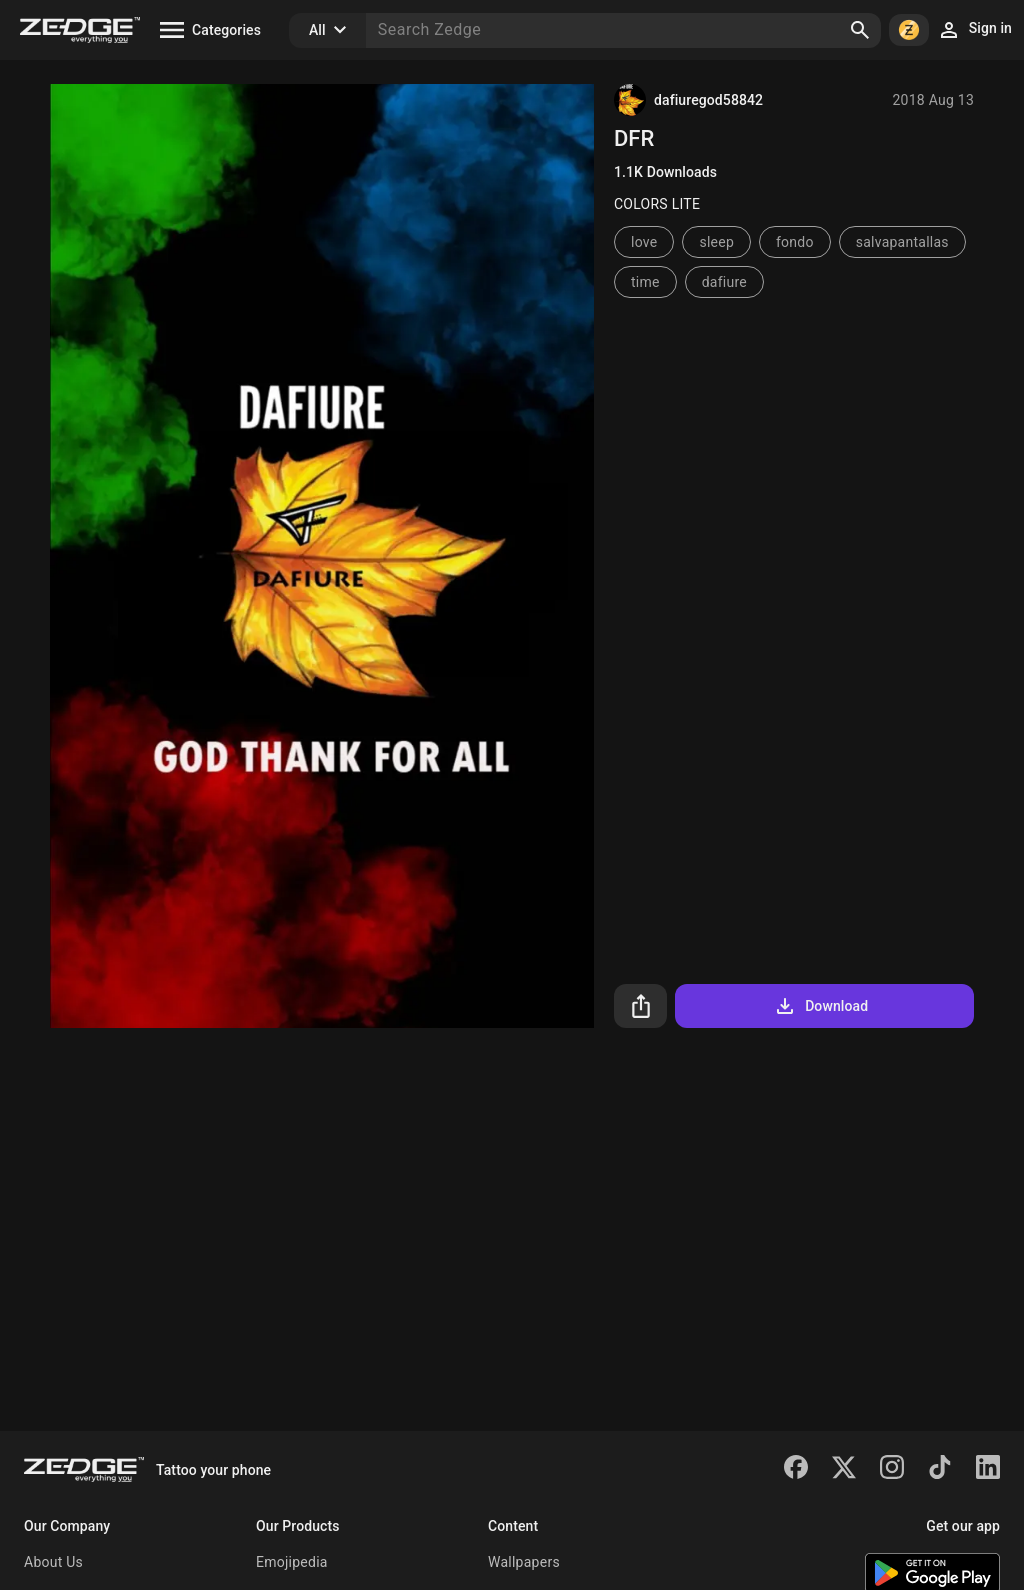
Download (820, 1006)
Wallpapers (524, 1562)
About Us (53, 1562)
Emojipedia (292, 1562)
